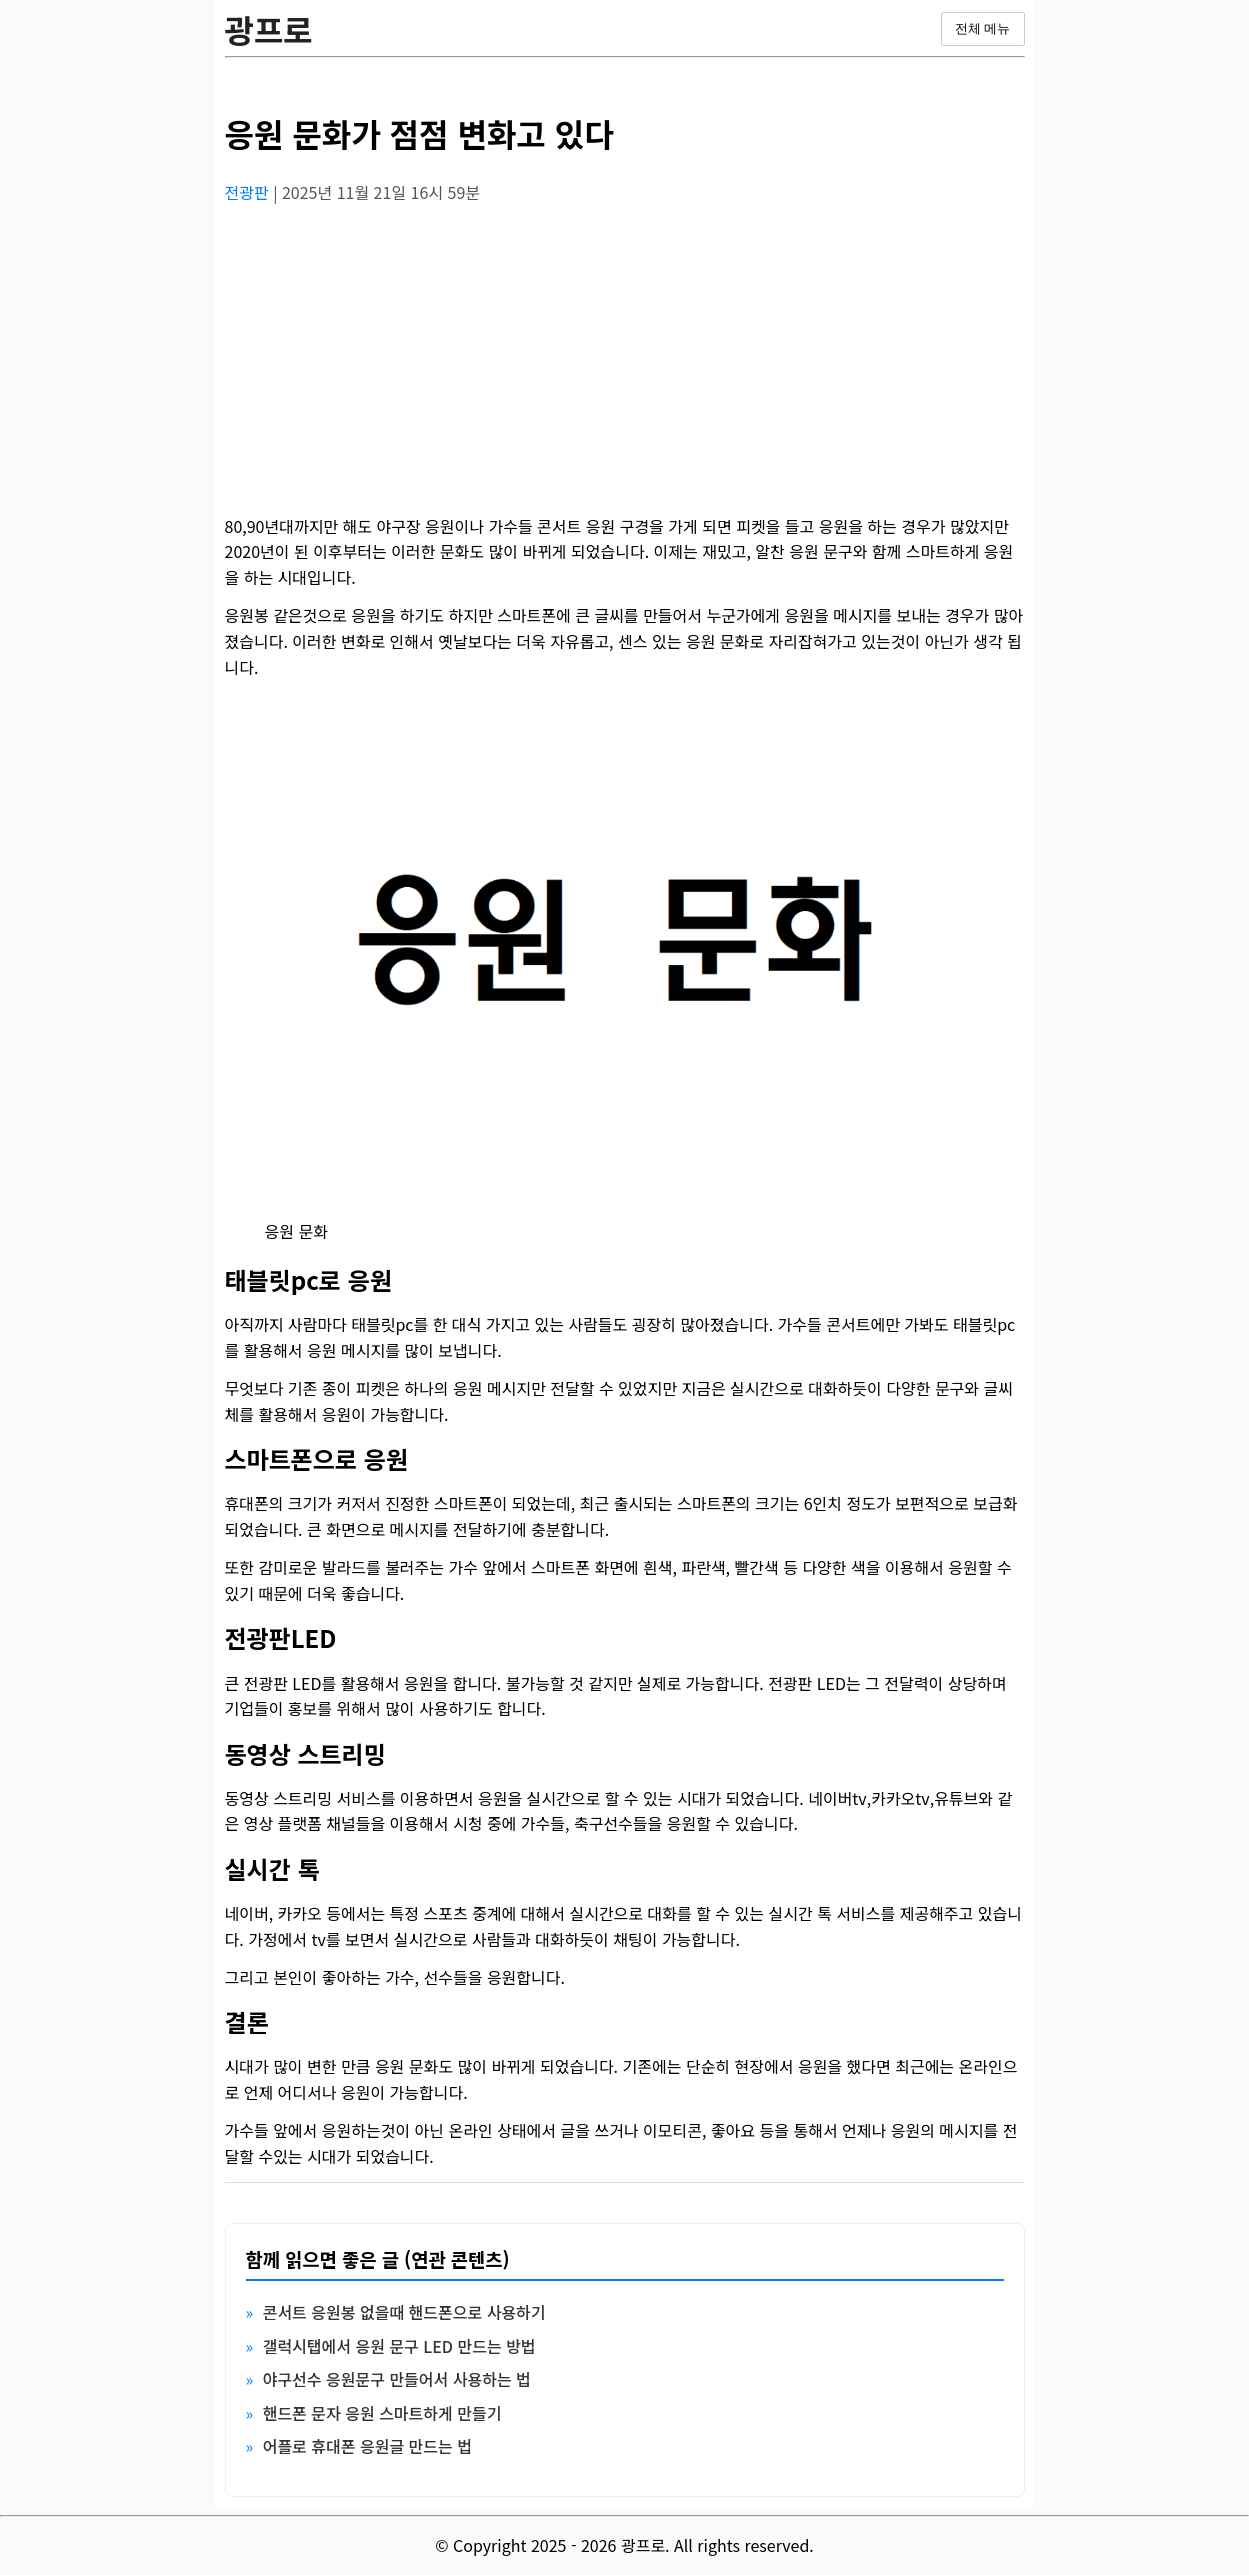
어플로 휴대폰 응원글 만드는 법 (367, 2446)
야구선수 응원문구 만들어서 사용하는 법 (397, 2379)
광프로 (269, 29)
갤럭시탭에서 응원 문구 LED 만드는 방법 (399, 2346)
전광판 (249, 192)
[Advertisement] (625, 361)
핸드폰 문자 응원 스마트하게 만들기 (382, 2413)
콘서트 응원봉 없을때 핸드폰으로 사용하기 (404, 2312)
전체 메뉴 (983, 28)
